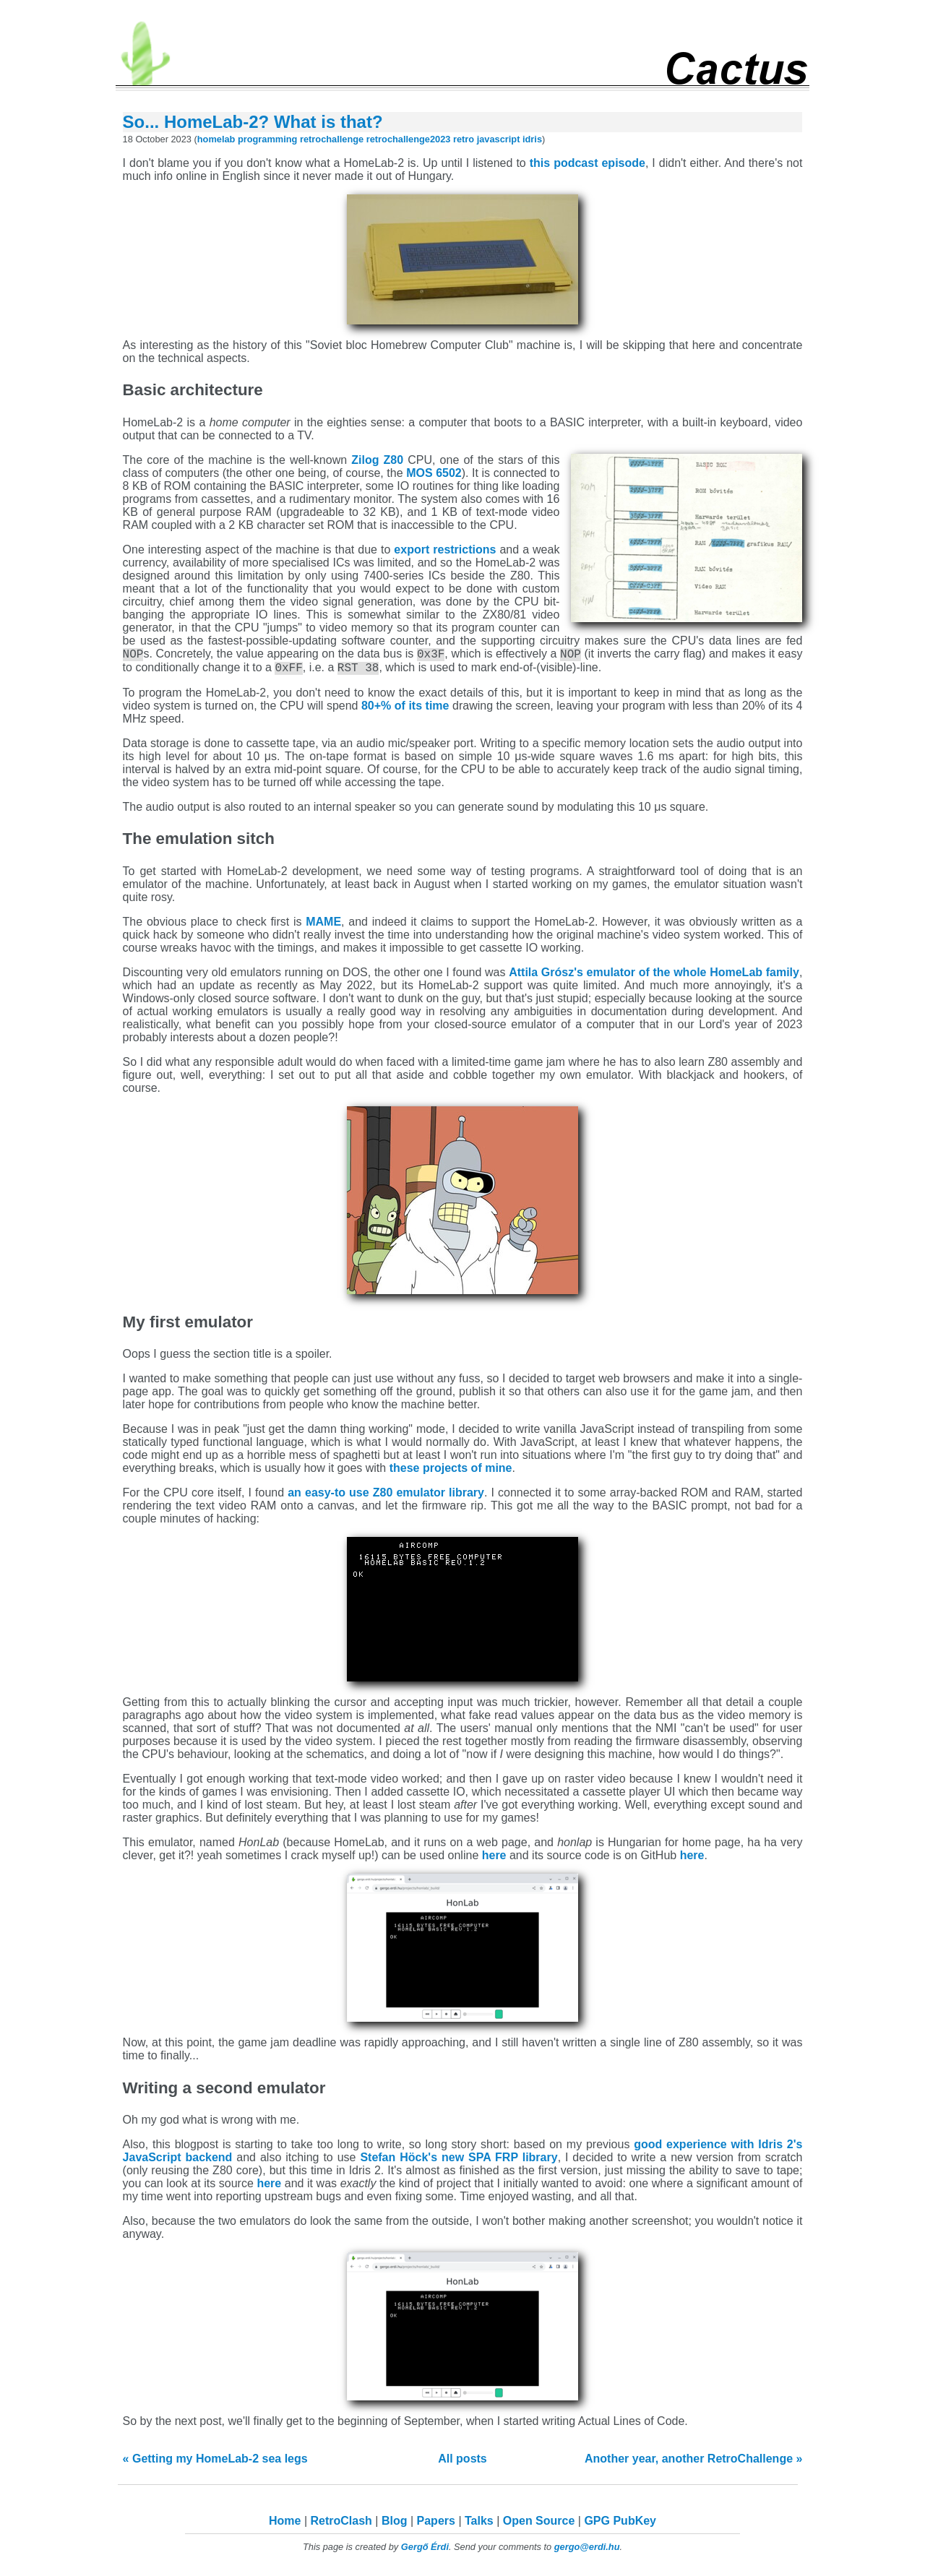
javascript (498, 139)
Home (285, 2525)
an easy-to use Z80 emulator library (386, 1497)
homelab (216, 139)
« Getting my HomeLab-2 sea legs (215, 2463)
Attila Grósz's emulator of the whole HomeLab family (654, 976)
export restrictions (445, 549)
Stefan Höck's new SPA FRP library (458, 2161)
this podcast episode (587, 163)
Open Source (539, 2525)
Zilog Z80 (377, 460)
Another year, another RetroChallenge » (693, 2463)
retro (463, 139)
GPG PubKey (620, 2525)
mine (498, 1472)
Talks (479, 2525)
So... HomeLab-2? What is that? (253, 122)
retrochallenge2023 (408, 139)
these (405, 1472)
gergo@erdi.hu (587, 2551)
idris (532, 139)
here (494, 1859)
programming (267, 139)
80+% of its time (406, 710)
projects (445, 1472)
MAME (323, 926)
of (476, 1472)
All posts (462, 2463)
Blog (395, 2525)
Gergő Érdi (425, 2551)
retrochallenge (331, 139)
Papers (436, 2525)
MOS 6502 (434, 473)
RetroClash (341, 2525)
